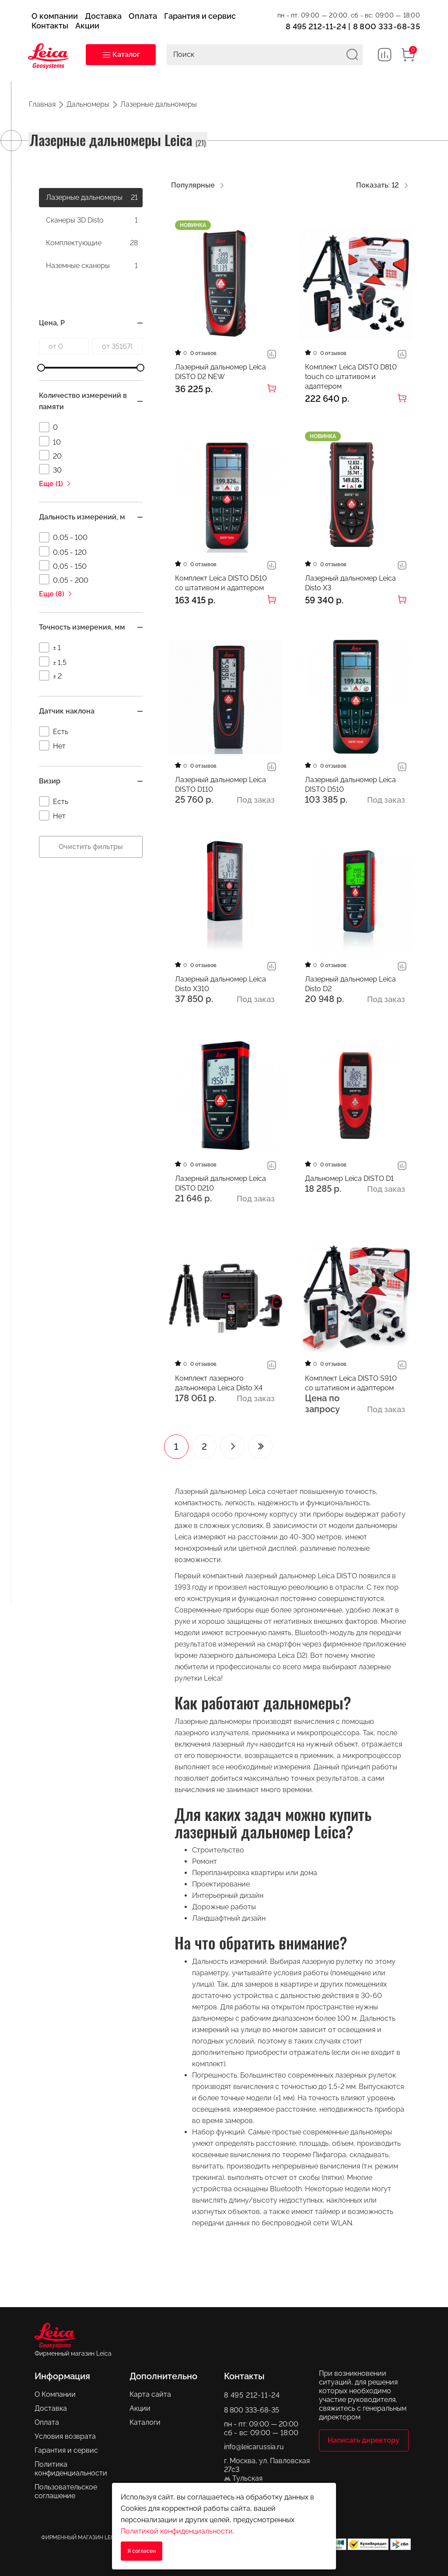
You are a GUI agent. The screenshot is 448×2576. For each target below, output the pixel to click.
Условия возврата (65, 2435)
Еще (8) (56, 594)
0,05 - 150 (63, 565)
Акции (140, 2407)
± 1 (50, 647)
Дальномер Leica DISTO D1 (349, 1178)
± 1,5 (52, 661)
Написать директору (363, 2440)
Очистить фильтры (91, 846)
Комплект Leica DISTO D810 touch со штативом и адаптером (351, 376)
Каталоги (145, 2421)
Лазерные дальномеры (92, 197)
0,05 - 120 (63, 551)
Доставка (51, 2407)
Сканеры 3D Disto (92, 220)
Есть (53, 731)
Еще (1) (55, 484)
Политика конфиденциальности (71, 2467)
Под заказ (256, 799)
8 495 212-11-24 (316, 26)
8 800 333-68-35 (386, 26)
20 (50, 455)
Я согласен (141, 2551)
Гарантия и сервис (66, 2449)
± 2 (50, 675)
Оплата (47, 2421)
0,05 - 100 (63, 537)
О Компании (55, 2393)
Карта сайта (150, 2393)
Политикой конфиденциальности (177, 2531)
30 (50, 469)
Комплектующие (92, 243)
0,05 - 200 (63, 579)
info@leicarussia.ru (254, 2446)
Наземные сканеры (92, 266)
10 (50, 441)
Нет (52, 745)
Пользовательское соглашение (66, 2490)
